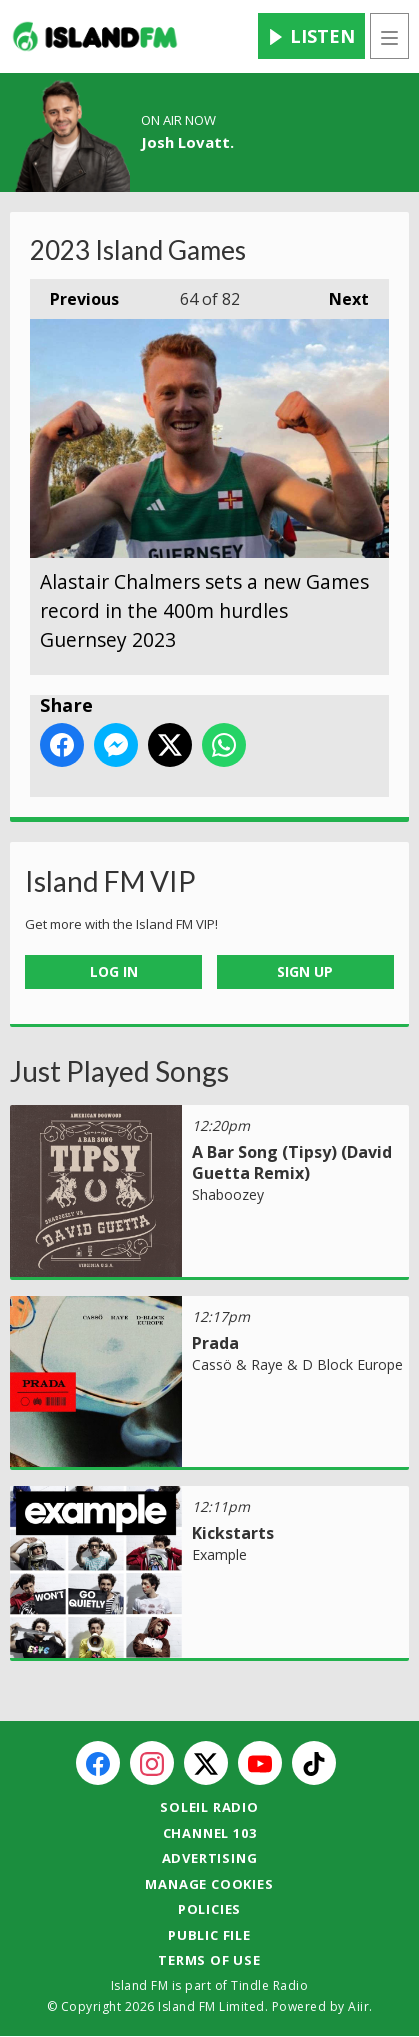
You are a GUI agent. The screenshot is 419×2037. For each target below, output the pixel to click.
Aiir (358, 2006)
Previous (74, 294)
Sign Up (305, 971)
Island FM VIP (110, 881)
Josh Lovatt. (187, 142)
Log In (114, 971)
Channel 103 (210, 1833)
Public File (209, 1935)
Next (339, 294)
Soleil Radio (209, 1807)
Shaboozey (228, 1194)
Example (219, 1554)
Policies (209, 1909)
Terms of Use (209, 1960)
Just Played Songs (119, 1071)
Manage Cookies (209, 1884)
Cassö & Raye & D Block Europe (297, 1364)
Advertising (210, 1858)
